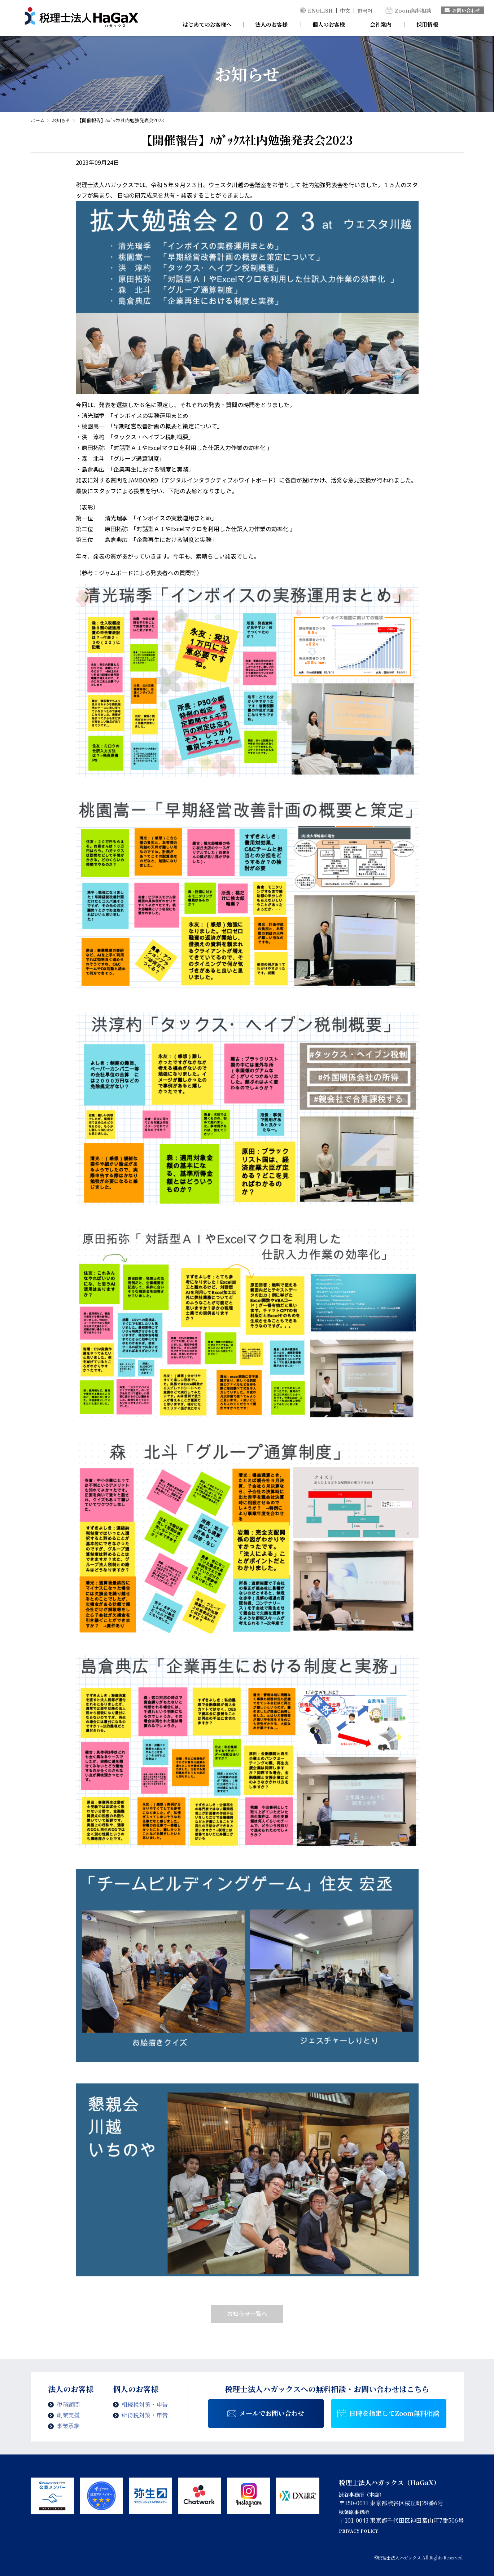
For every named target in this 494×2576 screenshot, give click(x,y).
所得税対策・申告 (145, 2415)
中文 (345, 10)
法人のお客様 (271, 24)
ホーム (38, 120)
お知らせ (61, 120)
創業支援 (68, 2415)
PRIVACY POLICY (358, 2531)
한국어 (364, 10)
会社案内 (381, 24)
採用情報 (427, 24)
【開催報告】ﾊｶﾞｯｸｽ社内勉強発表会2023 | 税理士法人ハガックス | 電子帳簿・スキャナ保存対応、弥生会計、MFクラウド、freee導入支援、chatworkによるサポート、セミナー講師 (81, 18)
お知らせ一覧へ (247, 2313)
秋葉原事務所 (354, 2511)
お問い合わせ (462, 10)
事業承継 (68, 2426)
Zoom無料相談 (413, 10)
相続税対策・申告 (145, 2404)
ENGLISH (320, 10)
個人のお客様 (328, 24)
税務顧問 (68, 2404)
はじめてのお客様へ (207, 24)
